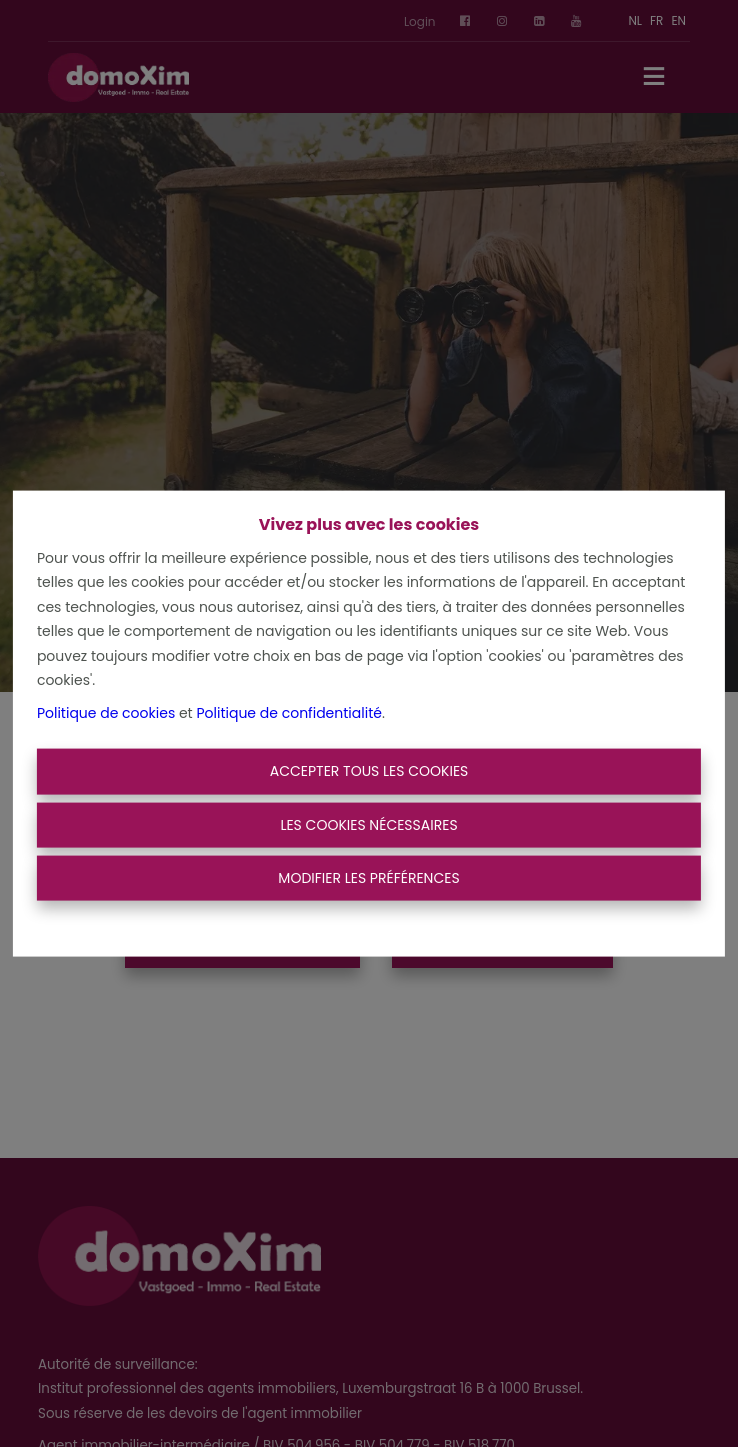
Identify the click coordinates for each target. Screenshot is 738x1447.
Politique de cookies (106, 712)
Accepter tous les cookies (369, 771)
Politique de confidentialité (288, 712)
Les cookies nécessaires (368, 824)
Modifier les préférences (368, 878)
